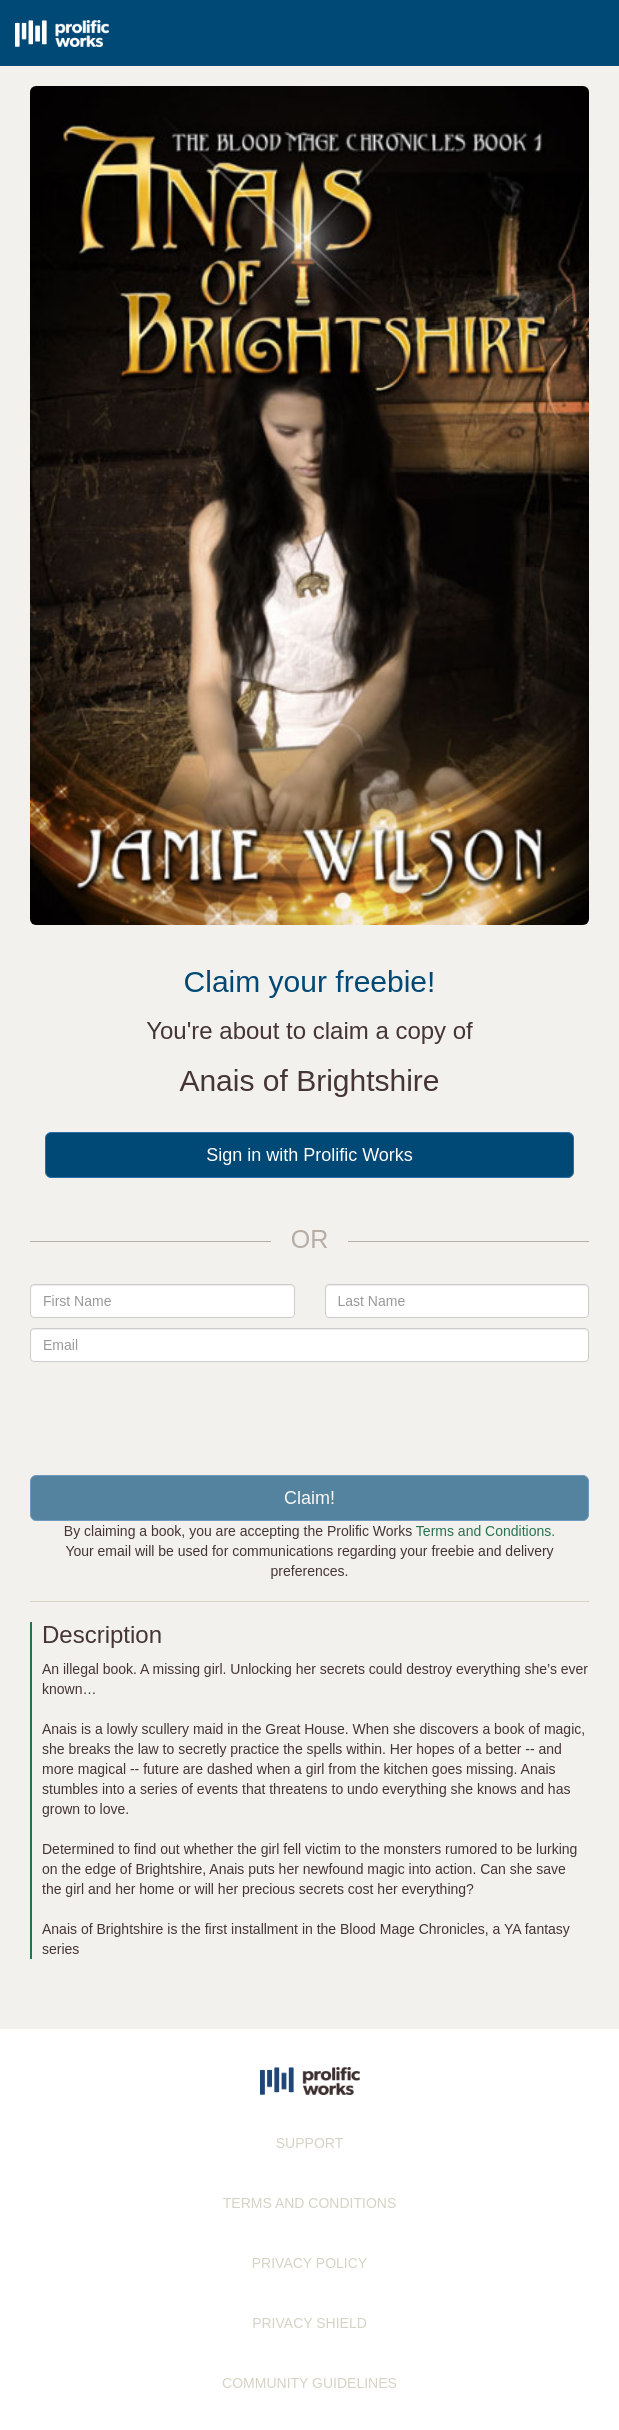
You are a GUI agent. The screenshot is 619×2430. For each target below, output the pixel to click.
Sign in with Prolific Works (309, 1155)
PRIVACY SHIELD (309, 2323)
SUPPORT (309, 2143)
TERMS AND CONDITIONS (309, 2203)
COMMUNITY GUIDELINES (309, 2383)
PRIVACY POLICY (309, 2263)
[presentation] (310, 1411)
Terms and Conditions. (485, 1531)
